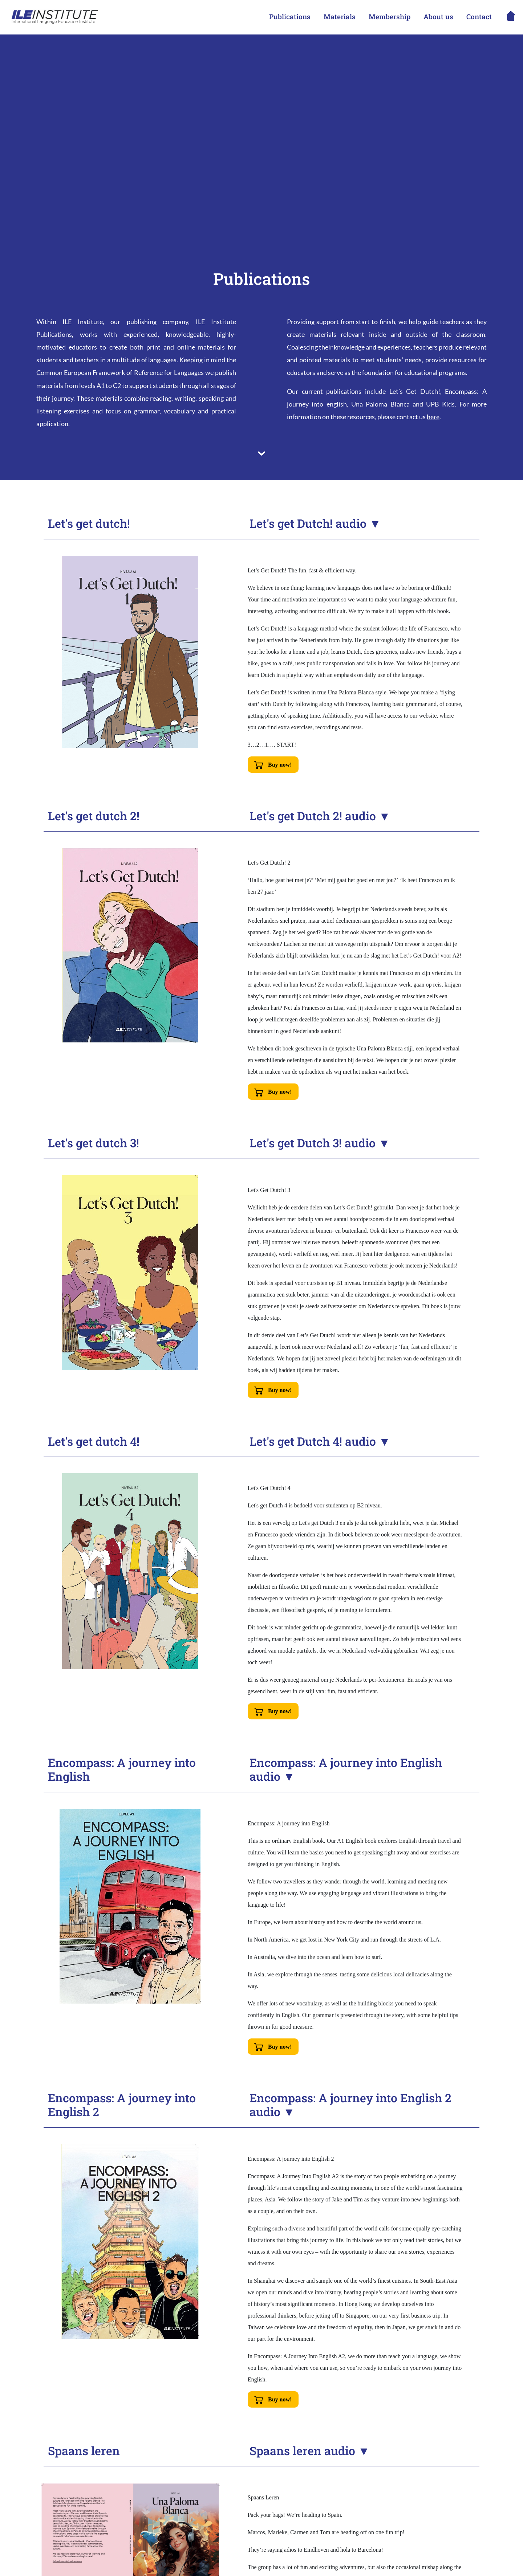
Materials (340, 16)
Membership (389, 16)
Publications (290, 16)
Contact (479, 16)
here (433, 417)
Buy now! (273, 765)
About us (438, 16)
